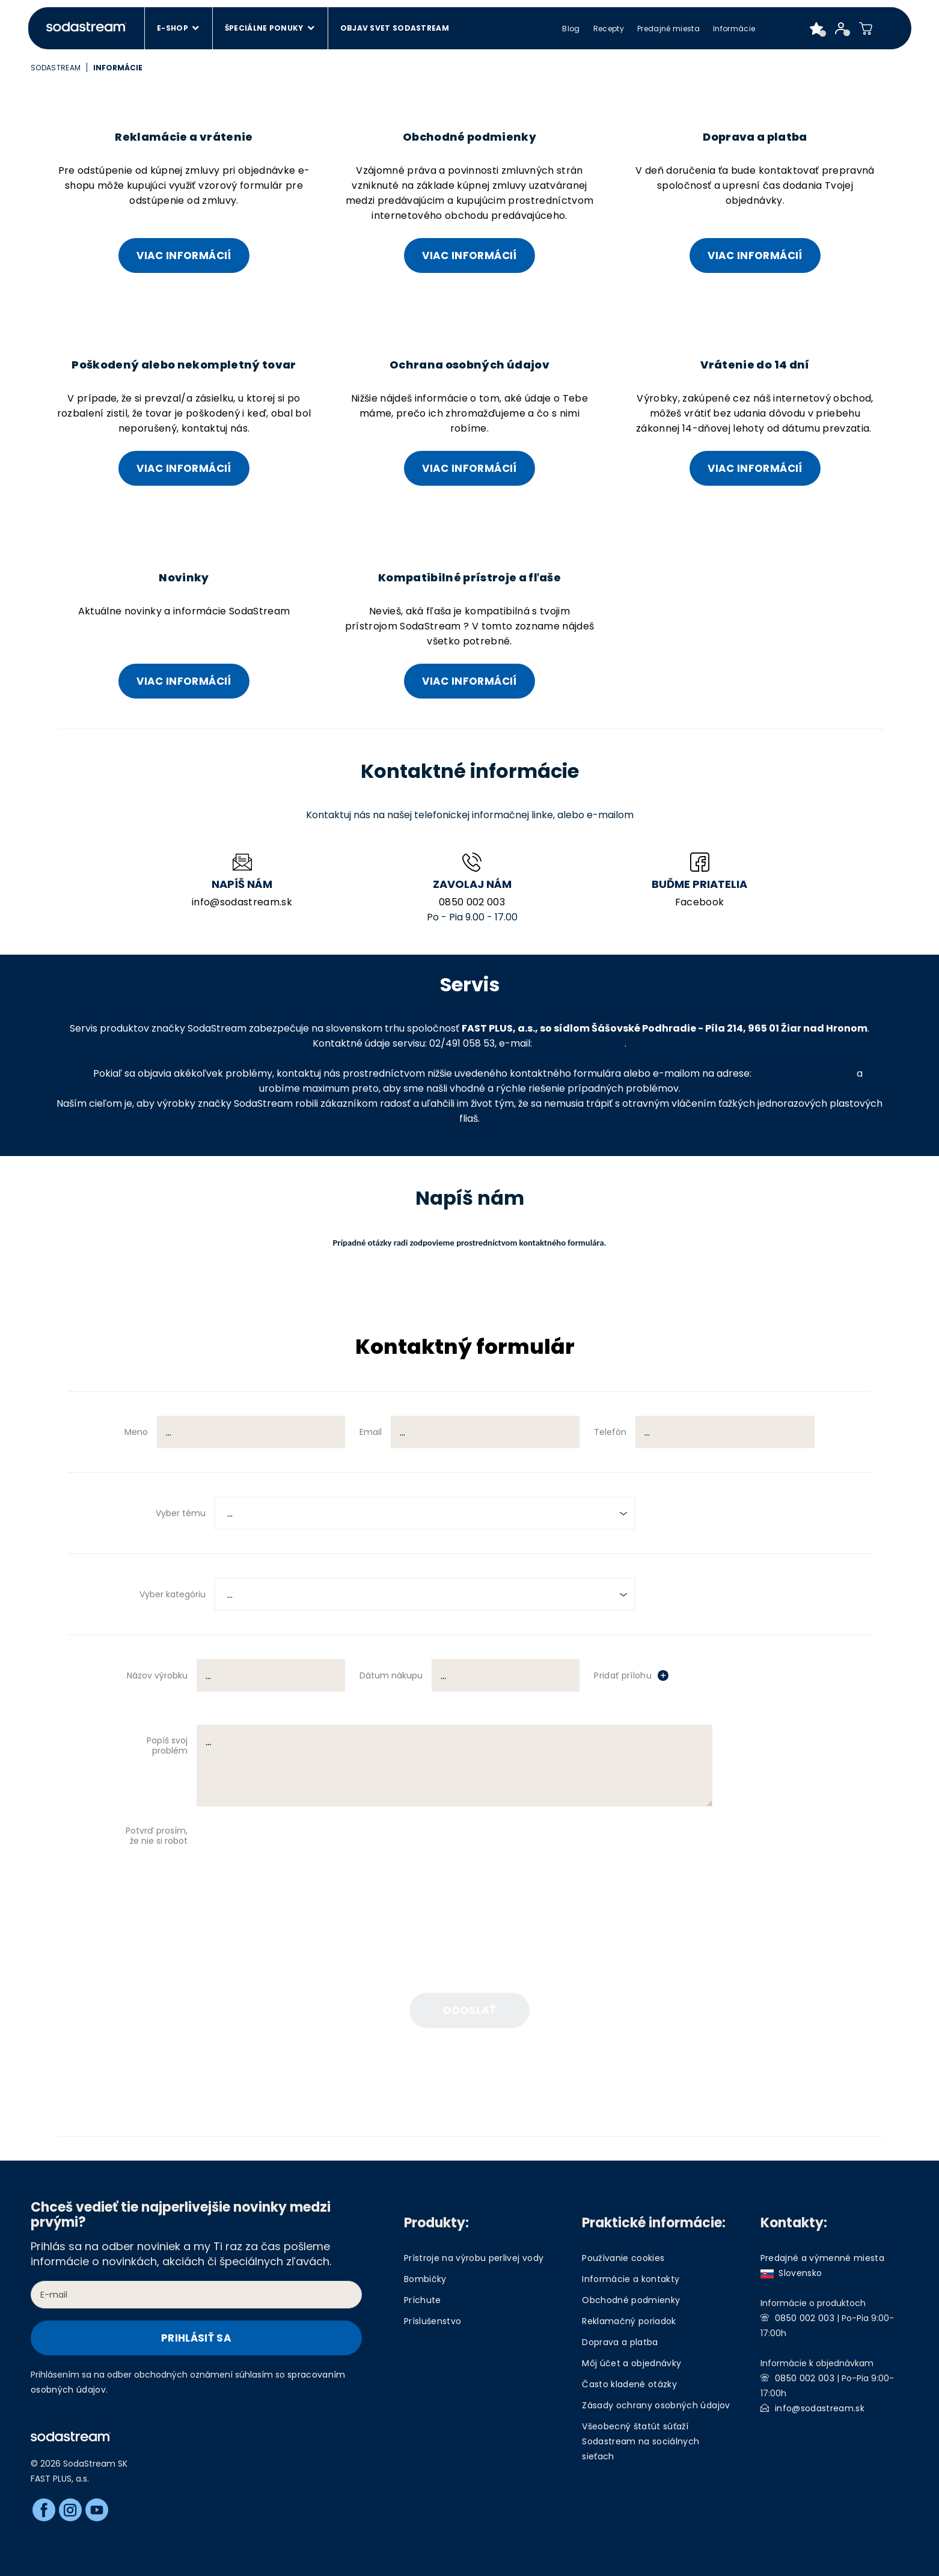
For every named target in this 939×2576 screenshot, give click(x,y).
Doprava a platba (620, 2342)
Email (370, 1432)
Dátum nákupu (391, 1675)
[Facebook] (43, 2509)
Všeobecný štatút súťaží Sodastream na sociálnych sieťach (640, 2441)
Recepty (608, 28)
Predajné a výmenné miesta (822, 2258)
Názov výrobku (157, 1675)
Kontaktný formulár (465, 1348)
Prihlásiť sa (196, 2338)
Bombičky (425, 2279)
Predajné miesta (668, 28)
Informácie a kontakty (630, 2279)
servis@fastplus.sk (579, 1043)
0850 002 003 (472, 902)
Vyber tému (181, 1513)
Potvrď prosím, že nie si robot (157, 1836)
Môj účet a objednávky (631, 2363)
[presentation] (325, 1861)
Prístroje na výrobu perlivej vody (473, 2258)
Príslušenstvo (432, 2321)
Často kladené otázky (629, 2384)
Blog (571, 28)
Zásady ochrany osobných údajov (656, 2405)
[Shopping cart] (866, 28)
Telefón (610, 1432)
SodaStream (56, 68)
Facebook (699, 902)
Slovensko (791, 2273)
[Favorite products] (817, 28)
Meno (136, 1432)
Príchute (422, 2300)
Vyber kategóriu (172, 1594)
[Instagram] (70, 2509)
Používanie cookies (623, 2258)
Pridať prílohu (623, 1675)
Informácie (734, 28)
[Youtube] (96, 2509)
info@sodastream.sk (242, 902)
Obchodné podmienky (631, 2300)
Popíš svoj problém (167, 1745)
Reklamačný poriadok (629, 2321)
